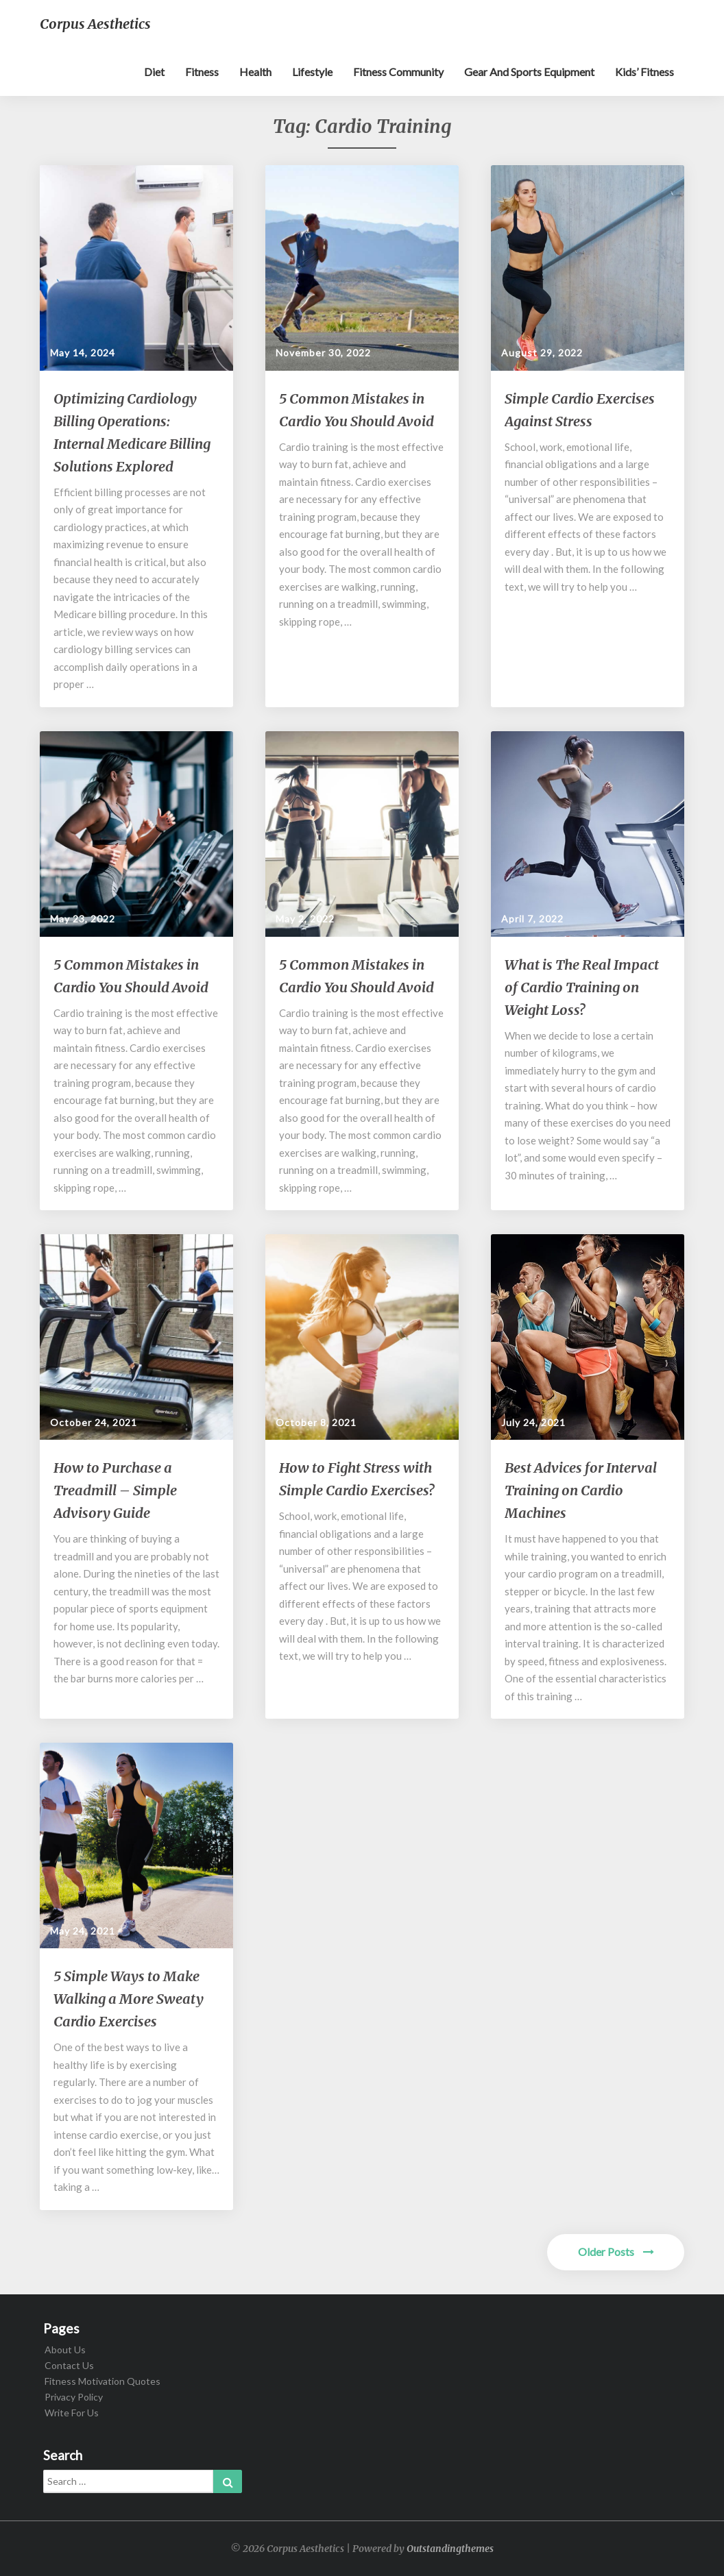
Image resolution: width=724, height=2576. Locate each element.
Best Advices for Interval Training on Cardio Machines (581, 1490)
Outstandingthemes (450, 2548)
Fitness (202, 71)
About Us (65, 2349)
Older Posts (616, 2251)
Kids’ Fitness (644, 71)
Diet (154, 71)
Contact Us (69, 2365)
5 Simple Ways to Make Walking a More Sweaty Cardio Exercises (128, 1998)
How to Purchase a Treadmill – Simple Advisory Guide (115, 1490)
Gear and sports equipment (529, 71)
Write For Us (72, 2412)
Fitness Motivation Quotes (102, 2381)
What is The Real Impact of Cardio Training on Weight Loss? (582, 987)
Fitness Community (398, 71)
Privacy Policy (74, 2397)
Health (255, 71)
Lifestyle (312, 71)
